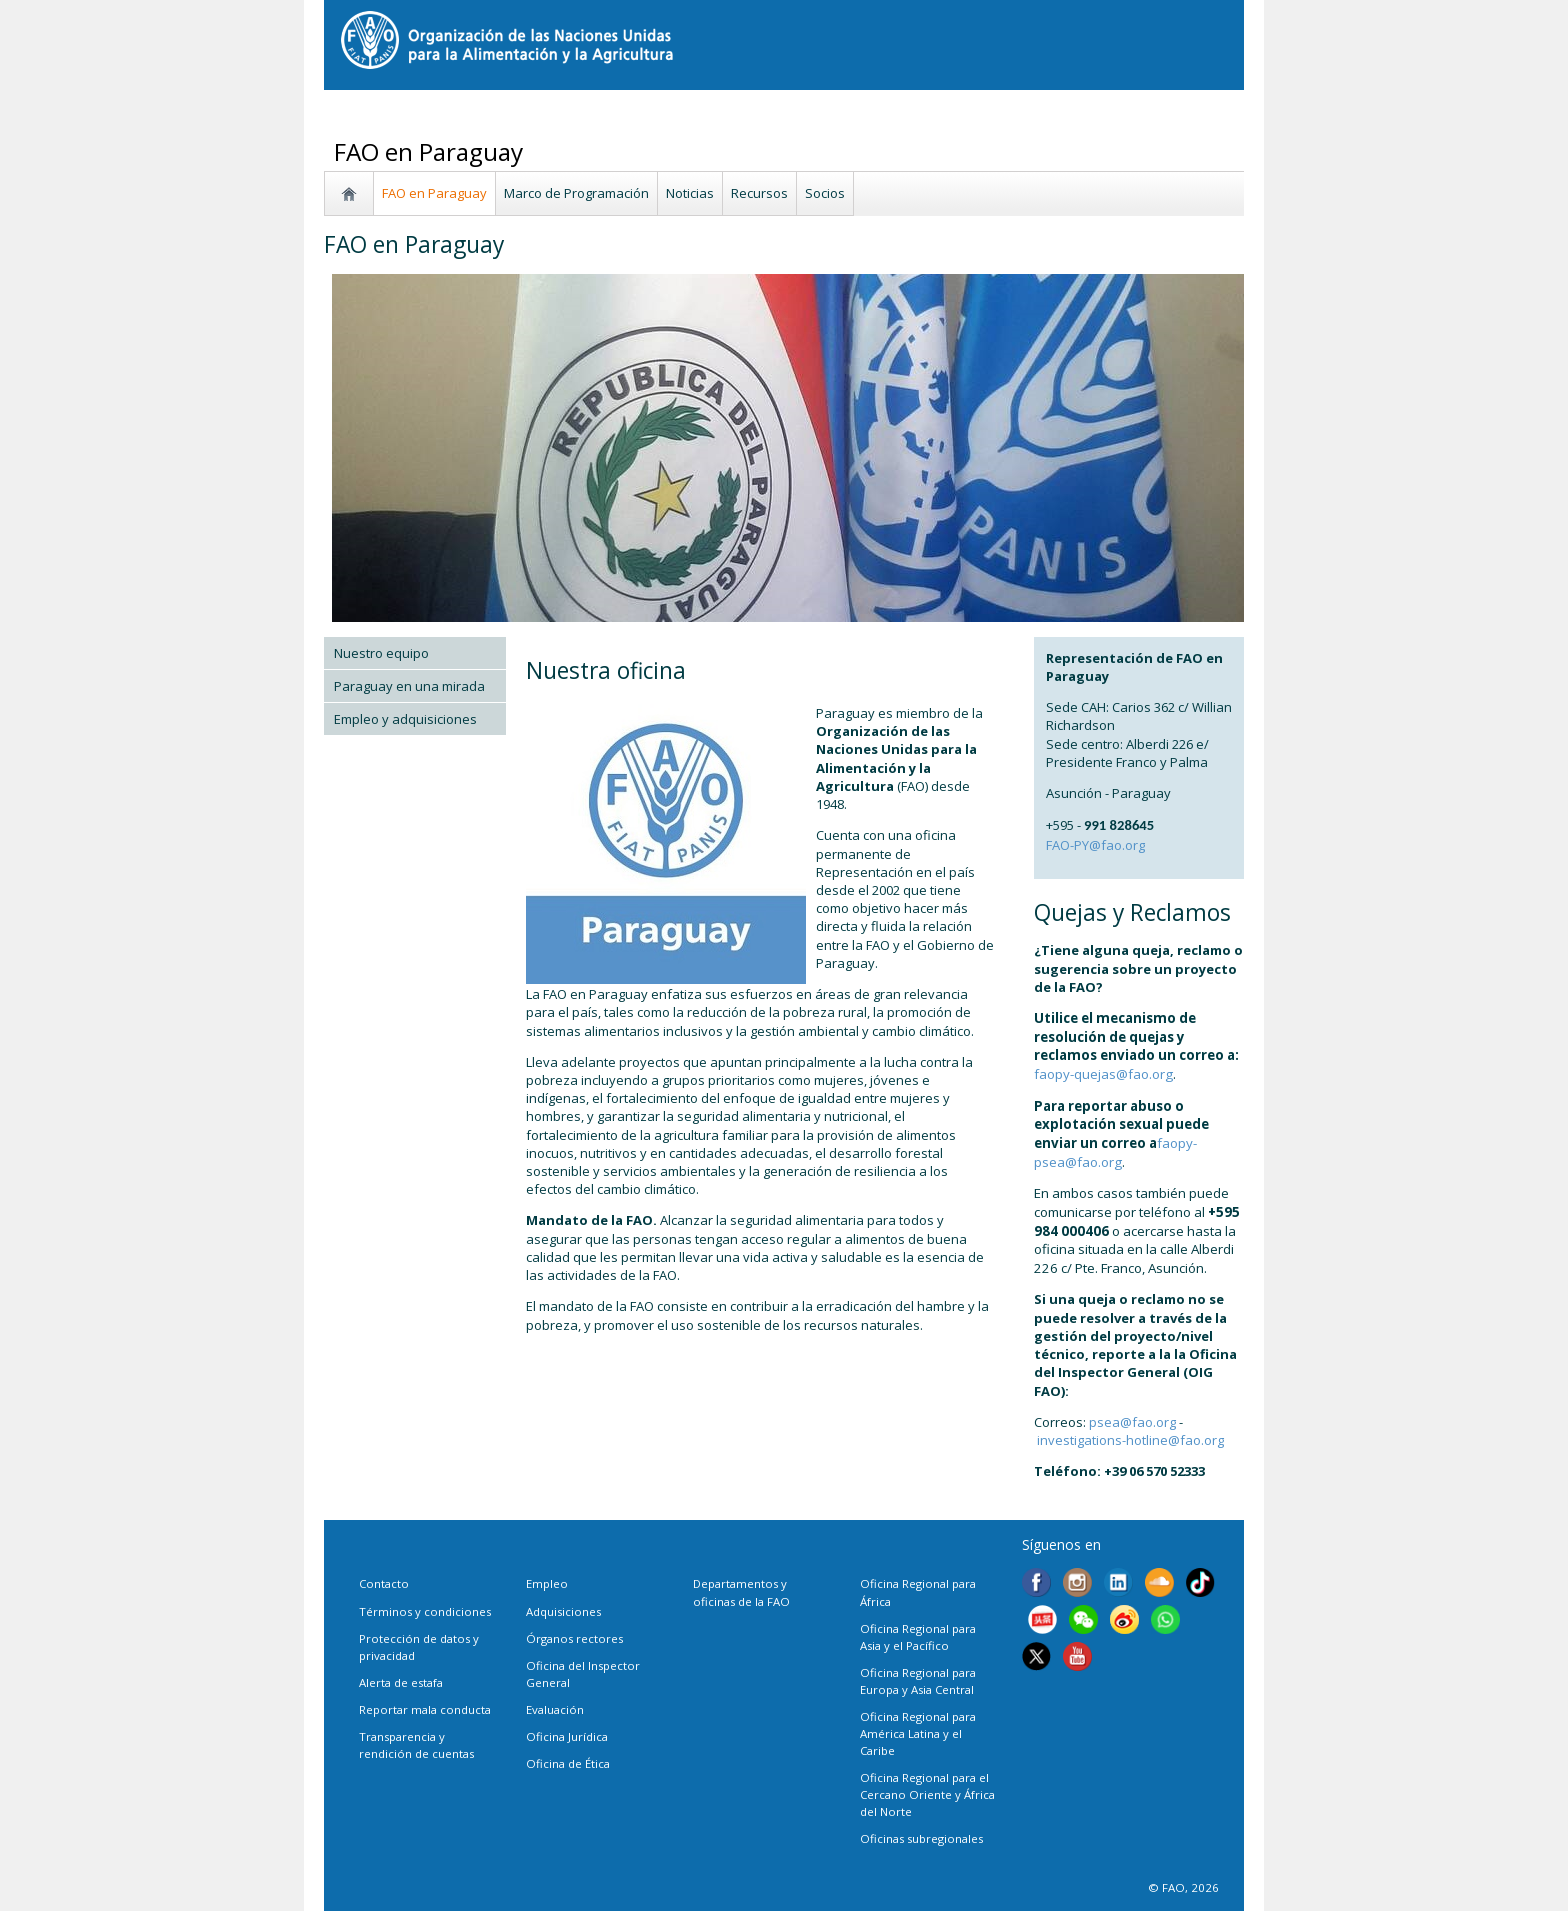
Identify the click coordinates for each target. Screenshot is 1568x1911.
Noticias (690, 193)
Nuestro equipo (381, 653)
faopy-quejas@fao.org (1103, 1074)
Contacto (384, 1583)
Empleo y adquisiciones (405, 719)
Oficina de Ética (568, 1763)
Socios (825, 193)
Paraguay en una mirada (409, 686)
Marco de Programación (576, 193)
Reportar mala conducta (425, 1709)
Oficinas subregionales (921, 1838)
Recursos (759, 193)
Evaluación (555, 1709)
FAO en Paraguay (434, 193)
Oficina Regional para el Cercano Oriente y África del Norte (927, 1794)
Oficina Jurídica (567, 1736)
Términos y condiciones (425, 1611)
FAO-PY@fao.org (1095, 845)
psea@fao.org (1132, 1422)
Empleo (547, 1583)
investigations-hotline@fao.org (1130, 1440)
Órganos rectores (574, 1638)
